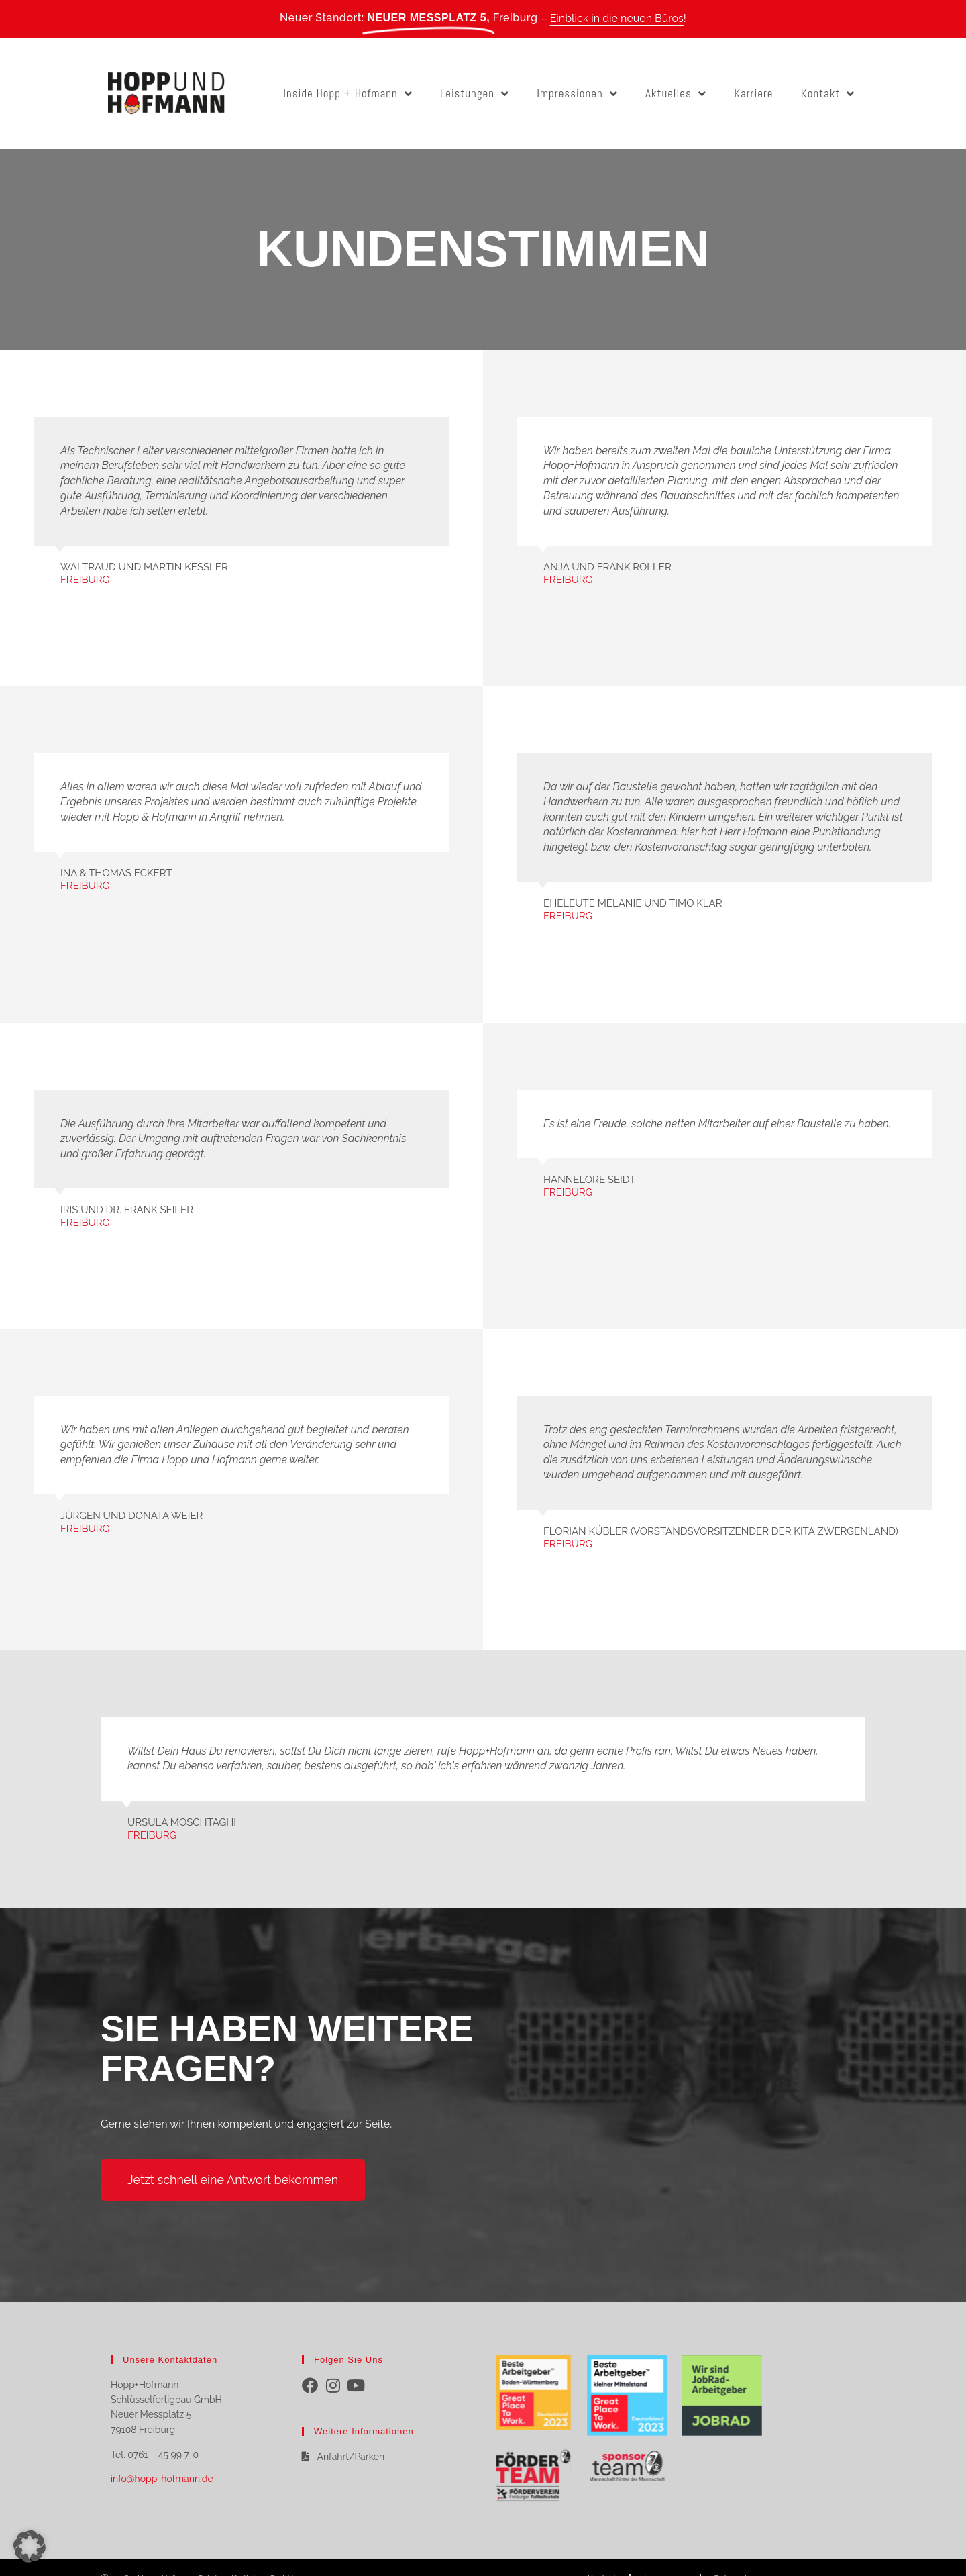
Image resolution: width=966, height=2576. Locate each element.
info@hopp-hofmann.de (162, 2478)
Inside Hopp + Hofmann (348, 93)
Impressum (665, 2556)
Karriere (753, 93)
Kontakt (828, 93)
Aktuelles (675, 93)
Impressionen (577, 93)
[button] (29, 2546)
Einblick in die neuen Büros (617, 18)
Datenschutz (737, 2556)
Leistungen (474, 93)
